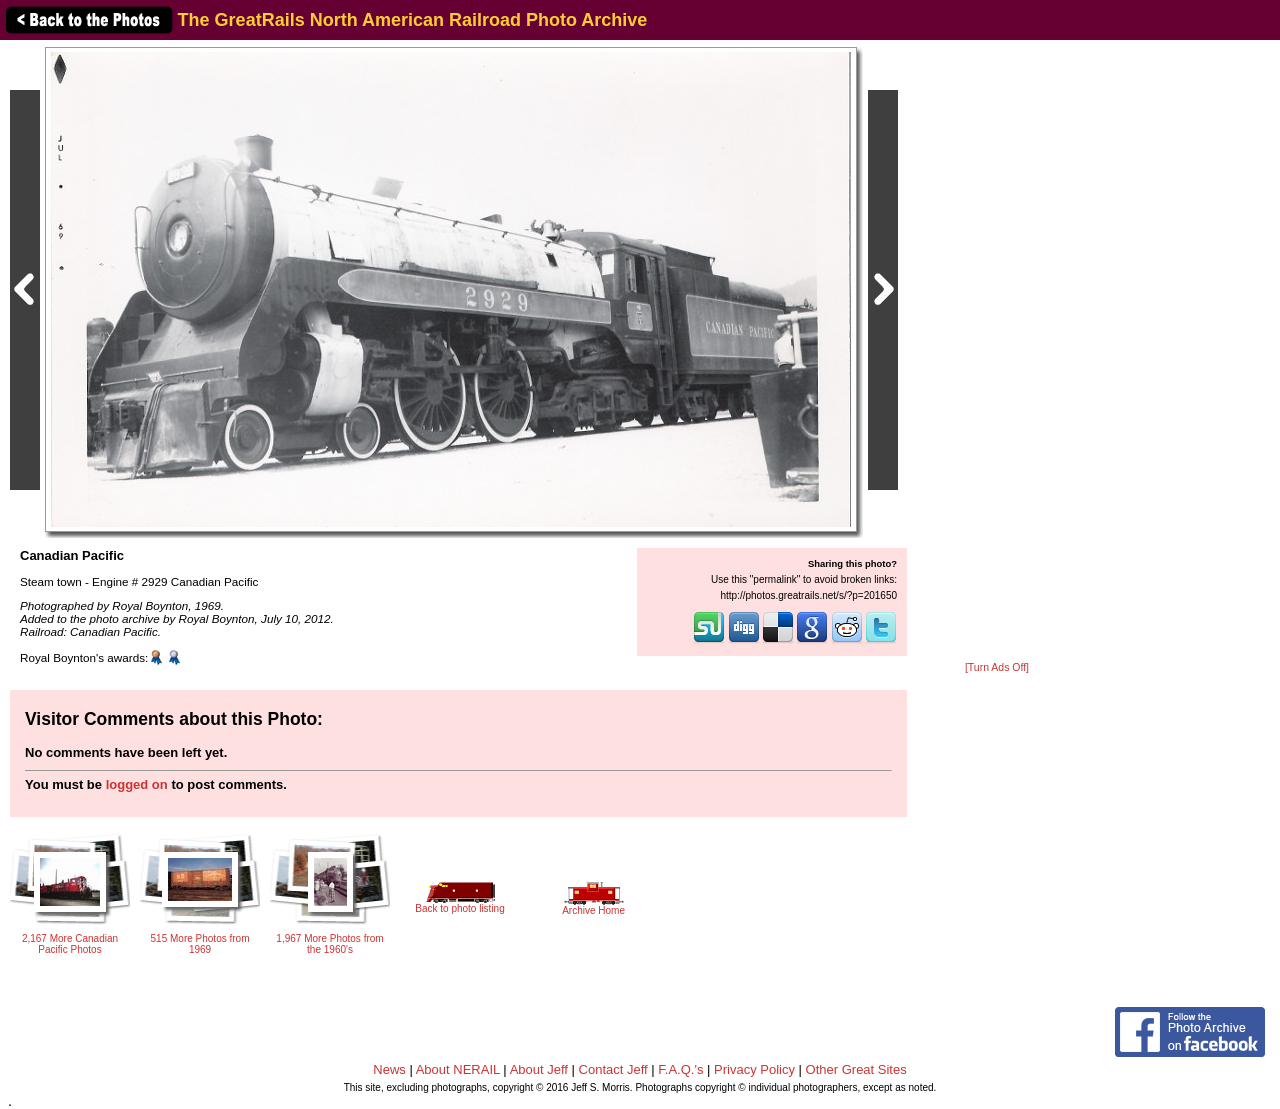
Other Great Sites (856, 1069)
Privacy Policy (754, 1069)
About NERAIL (458, 1069)
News (389, 1069)
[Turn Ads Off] (997, 667)
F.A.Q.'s (680, 1069)
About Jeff (539, 1069)
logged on (137, 784)
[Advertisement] (997, 352)
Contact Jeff (613, 1069)
